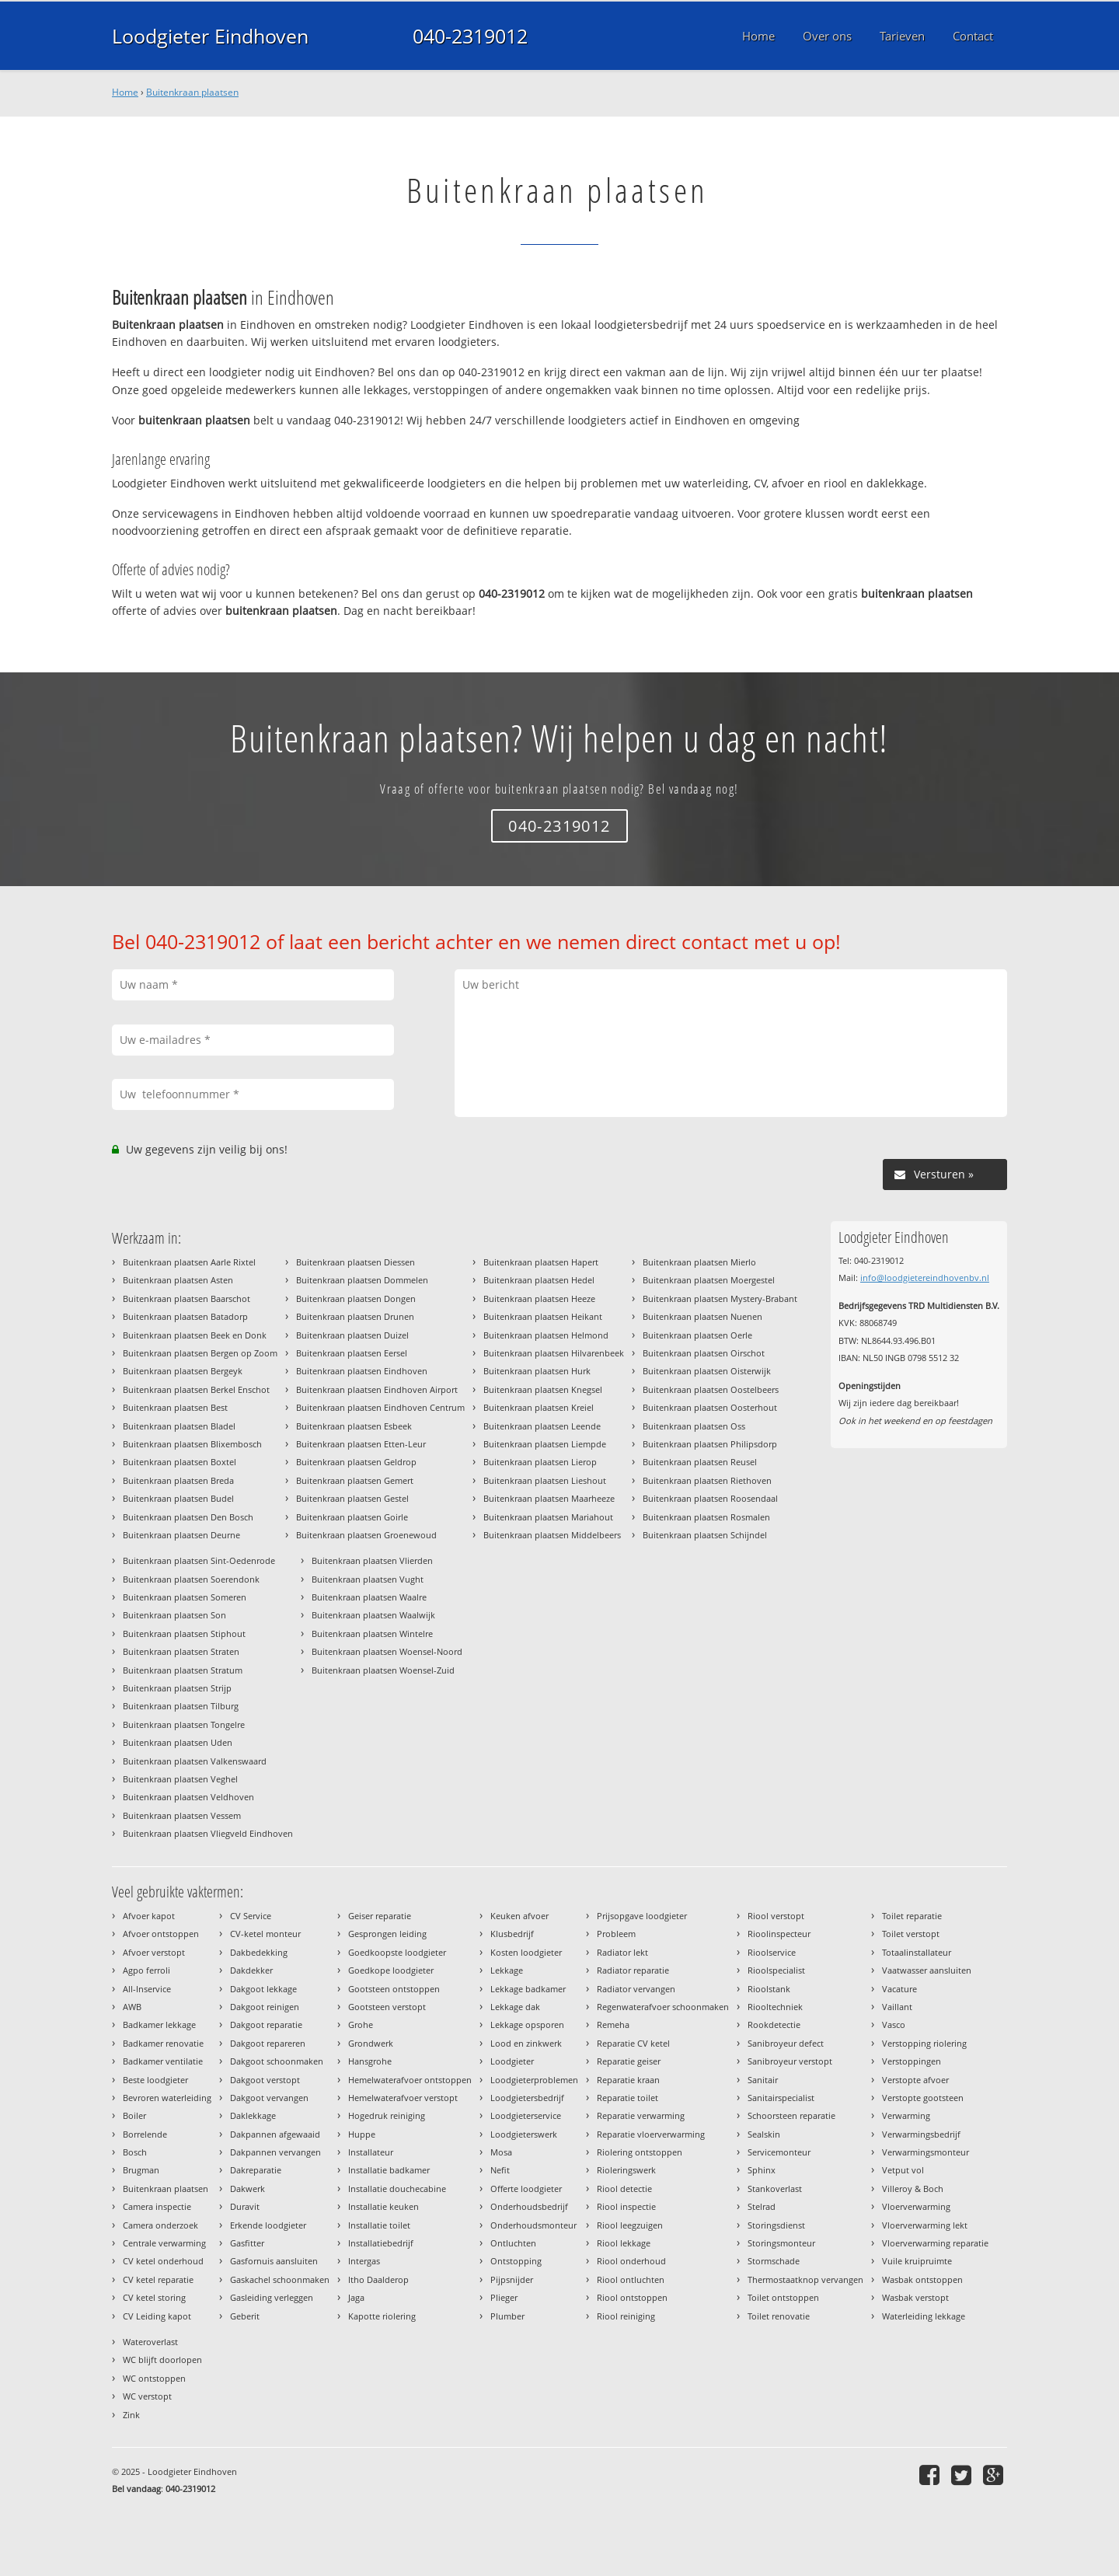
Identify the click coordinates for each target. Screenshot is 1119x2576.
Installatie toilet (379, 2225)
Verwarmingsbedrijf (921, 2134)
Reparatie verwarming (641, 2115)
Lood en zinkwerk (526, 2043)
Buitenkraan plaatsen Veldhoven (188, 1797)
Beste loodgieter (155, 2080)
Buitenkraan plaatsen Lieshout (544, 1480)
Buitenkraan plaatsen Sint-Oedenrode (199, 1560)
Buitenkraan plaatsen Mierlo (699, 1262)
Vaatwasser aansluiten (926, 1970)
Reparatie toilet (627, 2097)
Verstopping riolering (924, 2043)
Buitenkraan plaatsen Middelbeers (552, 1535)
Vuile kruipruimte (917, 2261)
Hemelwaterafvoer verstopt (403, 2097)
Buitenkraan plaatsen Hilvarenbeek (553, 1353)
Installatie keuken (383, 2206)
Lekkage (506, 1970)
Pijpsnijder (511, 2279)
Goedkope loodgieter (391, 1970)
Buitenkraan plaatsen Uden (177, 1742)
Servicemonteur (779, 2152)
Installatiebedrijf (380, 2243)
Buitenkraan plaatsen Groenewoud (366, 1535)
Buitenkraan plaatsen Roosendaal (710, 1498)
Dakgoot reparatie (266, 2024)
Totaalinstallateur (916, 1952)
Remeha (613, 2024)
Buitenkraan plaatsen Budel (178, 1498)
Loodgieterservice (525, 2115)
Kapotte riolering (382, 2316)
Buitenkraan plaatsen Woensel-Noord (387, 1651)
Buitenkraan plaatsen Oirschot (704, 1353)
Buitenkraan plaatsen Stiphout (184, 1633)
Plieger (504, 2297)
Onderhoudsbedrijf (529, 2206)
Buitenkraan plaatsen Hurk (537, 1371)
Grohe (360, 2024)
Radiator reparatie (633, 1970)
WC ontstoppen (154, 2378)
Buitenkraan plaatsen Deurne (181, 1535)
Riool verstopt (776, 1916)
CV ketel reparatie (158, 2279)
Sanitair (763, 2080)
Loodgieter (512, 2061)
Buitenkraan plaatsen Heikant (542, 1316)
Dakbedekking (259, 1952)
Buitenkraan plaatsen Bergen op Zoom (200, 1353)
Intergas (364, 2261)
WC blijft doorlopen (162, 2359)
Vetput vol (903, 2170)
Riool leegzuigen (630, 2225)
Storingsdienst (776, 2225)
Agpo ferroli (146, 1970)
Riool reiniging (626, 2316)
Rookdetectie (774, 2024)
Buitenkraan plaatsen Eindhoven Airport (377, 1389)
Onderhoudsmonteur (533, 2225)
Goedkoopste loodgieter (397, 1952)
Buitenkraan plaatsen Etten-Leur (361, 1444)
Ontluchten (513, 2243)
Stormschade (774, 2261)
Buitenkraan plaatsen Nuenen (702, 1316)
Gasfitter (247, 2243)
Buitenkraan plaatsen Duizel (352, 1335)
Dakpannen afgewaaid (275, 2134)
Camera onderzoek (160, 2225)
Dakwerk (247, 2188)
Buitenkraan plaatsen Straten (181, 1651)
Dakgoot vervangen (269, 2097)
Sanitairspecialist (781, 2097)
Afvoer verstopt (154, 1952)
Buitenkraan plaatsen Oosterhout (710, 1407)
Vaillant (897, 2006)
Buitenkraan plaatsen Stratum (182, 1670)
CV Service (250, 1916)
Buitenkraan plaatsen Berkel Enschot (196, 1389)
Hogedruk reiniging (386, 2115)
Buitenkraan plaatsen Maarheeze (549, 1498)
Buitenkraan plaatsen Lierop (540, 1462)
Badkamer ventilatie (163, 2061)
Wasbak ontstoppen (922, 2279)
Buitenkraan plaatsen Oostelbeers (711, 1389)
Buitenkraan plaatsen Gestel (352, 1498)
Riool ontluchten (630, 2279)
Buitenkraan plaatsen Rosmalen (706, 1517)
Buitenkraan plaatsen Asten (178, 1280)
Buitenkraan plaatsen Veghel (180, 1779)
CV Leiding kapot (157, 2316)
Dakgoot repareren (267, 2043)
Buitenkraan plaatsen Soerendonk (191, 1579)
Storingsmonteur (781, 2243)
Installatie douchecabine (397, 2188)
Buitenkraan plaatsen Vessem (182, 1815)
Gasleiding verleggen (271, 2297)
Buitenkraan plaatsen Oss (694, 1426)
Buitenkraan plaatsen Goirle (352, 1517)
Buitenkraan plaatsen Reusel (700, 1462)
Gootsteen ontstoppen (394, 1989)
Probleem (616, 1933)
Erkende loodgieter (268, 2225)
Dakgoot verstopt (265, 2080)
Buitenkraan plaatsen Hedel (538, 1280)
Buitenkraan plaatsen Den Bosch (188, 1517)
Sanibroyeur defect (786, 2043)
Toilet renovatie (779, 2316)
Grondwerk (370, 2043)
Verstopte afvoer (915, 2080)
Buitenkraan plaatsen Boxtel (179, 1462)
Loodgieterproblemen (534, 2080)
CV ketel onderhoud (163, 2261)
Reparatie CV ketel (633, 2043)
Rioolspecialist (776, 1970)
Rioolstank (769, 1989)
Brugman (141, 2170)
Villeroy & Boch (912, 2188)
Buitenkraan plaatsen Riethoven (707, 1480)
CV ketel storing (154, 2297)
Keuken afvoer (519, 1916)
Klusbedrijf (512, 1933)
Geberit (245, 2316)
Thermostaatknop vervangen (805, 2279)
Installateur (370, 2152)
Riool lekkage (623, 2243)
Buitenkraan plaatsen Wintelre (372, 1633)
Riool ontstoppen (632, 2297)
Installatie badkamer (389, 2170)
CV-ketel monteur (265, 1933)
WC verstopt (147, 2396)
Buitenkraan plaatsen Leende (542, 1426)
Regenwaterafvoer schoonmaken (663, 2006)
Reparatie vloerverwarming (651, 2134)
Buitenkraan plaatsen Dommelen (362, 1280)
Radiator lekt (622, 1952)
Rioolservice (772, 1952)
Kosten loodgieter (526, 1952)
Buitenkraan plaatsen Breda (178, 1480)
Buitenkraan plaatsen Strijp (177, 1688)
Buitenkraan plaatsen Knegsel (542, 1389)
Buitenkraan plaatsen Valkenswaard (195, 1761)
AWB (132, 2006)
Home (125, 92)
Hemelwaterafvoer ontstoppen (410, 2080)
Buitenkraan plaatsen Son (174, 1615)
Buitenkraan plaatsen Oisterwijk (707, 1371)
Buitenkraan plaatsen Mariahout (548, 1517)
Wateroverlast (150, 2341)
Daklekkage (253, 2115)
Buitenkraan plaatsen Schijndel (705, 1535)
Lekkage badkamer (528, 1989)
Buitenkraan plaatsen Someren (184, 1597)
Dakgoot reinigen (264, 2006)
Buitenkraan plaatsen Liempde (544, 1444)
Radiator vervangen (636, 1989)
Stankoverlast (775, 2188)
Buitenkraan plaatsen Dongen (356, 1298)
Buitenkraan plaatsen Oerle (697, 1335)
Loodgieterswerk (523, 2134)
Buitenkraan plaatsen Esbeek (354, 1426)
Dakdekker (251, 1970)
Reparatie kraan (628, 2080)
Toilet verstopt (910, 1933)
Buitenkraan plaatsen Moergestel (709, 1280)
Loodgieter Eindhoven (210, 36)
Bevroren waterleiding (167, 2097)
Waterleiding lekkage (923, 2316)
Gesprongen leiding (387, 1933)
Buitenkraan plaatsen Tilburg (181, 1706)
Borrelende (145, 2134)
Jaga (356, 2297)
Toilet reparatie (912, 1916)
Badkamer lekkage (159, 2024)
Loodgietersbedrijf (527, 2097)
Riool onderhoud (631, 2261)
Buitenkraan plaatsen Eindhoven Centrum (380, 1407)
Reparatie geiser (629, 2061)
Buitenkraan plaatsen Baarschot (186, 1298)
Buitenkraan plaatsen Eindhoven (361, 1371)
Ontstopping (516, 2261)
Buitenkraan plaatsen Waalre (369, 1597)
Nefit (500, 2170)
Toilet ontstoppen (783, 2297)
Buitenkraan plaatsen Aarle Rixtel (189, 1262)
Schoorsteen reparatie (791, 2115)
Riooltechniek (775, 2006)
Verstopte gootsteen (923, 2097)
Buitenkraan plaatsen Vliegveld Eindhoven (208, 1833)
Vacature (899, 1989)
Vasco (893, 2024)
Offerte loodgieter (526, 2188)
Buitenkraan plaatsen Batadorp (185, 1316)
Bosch (135, 2152)
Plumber (507, 2316)
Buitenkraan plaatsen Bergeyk (182, 1371)
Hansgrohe (370, 2061)
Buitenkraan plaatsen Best (175, 1407)
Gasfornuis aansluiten (274, 2261)
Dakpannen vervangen (275, 2152)
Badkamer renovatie (163, 2043)
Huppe (361, 2134)
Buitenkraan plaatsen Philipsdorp (710, 1444)
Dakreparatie (255, 2170)
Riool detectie (624, 2188)
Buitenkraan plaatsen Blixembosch (192, 1444)
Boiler (134, 2115)
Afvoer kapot (149, 1916)
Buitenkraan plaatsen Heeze (539, 1298)
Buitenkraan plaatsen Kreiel (538, 1407)
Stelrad (762, 2206)
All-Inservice (147, 1989)
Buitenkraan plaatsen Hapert (540, 1262)
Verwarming (906, 2115)
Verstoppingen (911, 2061)
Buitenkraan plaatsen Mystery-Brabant (720, 1298)
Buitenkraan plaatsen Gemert (354, 1480)
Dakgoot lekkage (263, 1989)
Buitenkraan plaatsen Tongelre (184, 1724)
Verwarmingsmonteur (925, 2152)
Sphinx (762, 2170)
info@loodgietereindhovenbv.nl (924, 1277)
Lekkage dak (515, 2006)
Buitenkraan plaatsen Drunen (355, 1316)
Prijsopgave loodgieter (642, 1916)
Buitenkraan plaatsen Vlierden (372, 1560)
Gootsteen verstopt (387, 2006)
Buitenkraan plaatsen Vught (368, 1579)
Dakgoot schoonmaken (276, 2061)
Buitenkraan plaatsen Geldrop (356, 1462)
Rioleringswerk (626, 2170)
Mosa (501, 2152)
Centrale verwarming (164, 2243)
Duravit (245, 2206)
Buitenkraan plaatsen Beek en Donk (195, 1335)
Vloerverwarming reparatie (935, 2243)
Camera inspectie (157, 2206)
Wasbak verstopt (915, 2297)
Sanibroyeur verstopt (790, 2061)
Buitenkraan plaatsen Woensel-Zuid (383, 1670)
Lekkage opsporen (527, 2024)
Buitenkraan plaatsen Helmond (545, 1335)
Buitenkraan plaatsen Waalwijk (373, 1615)
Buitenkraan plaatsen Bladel (179, 1426)
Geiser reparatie (379, 1916)
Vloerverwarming (916, 2206)
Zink (131, 2415)
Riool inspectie (626, 2206)
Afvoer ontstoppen (161, 1933)
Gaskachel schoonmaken (279, 2279)
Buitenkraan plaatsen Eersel (351, 1353)
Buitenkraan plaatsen (192, 92)
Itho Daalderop (378, 2279)
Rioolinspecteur (779, 1933)
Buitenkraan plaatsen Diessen (355, 1262)
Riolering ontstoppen (639, 2152)
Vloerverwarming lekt (924, 2225)
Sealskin (764, 2134)
